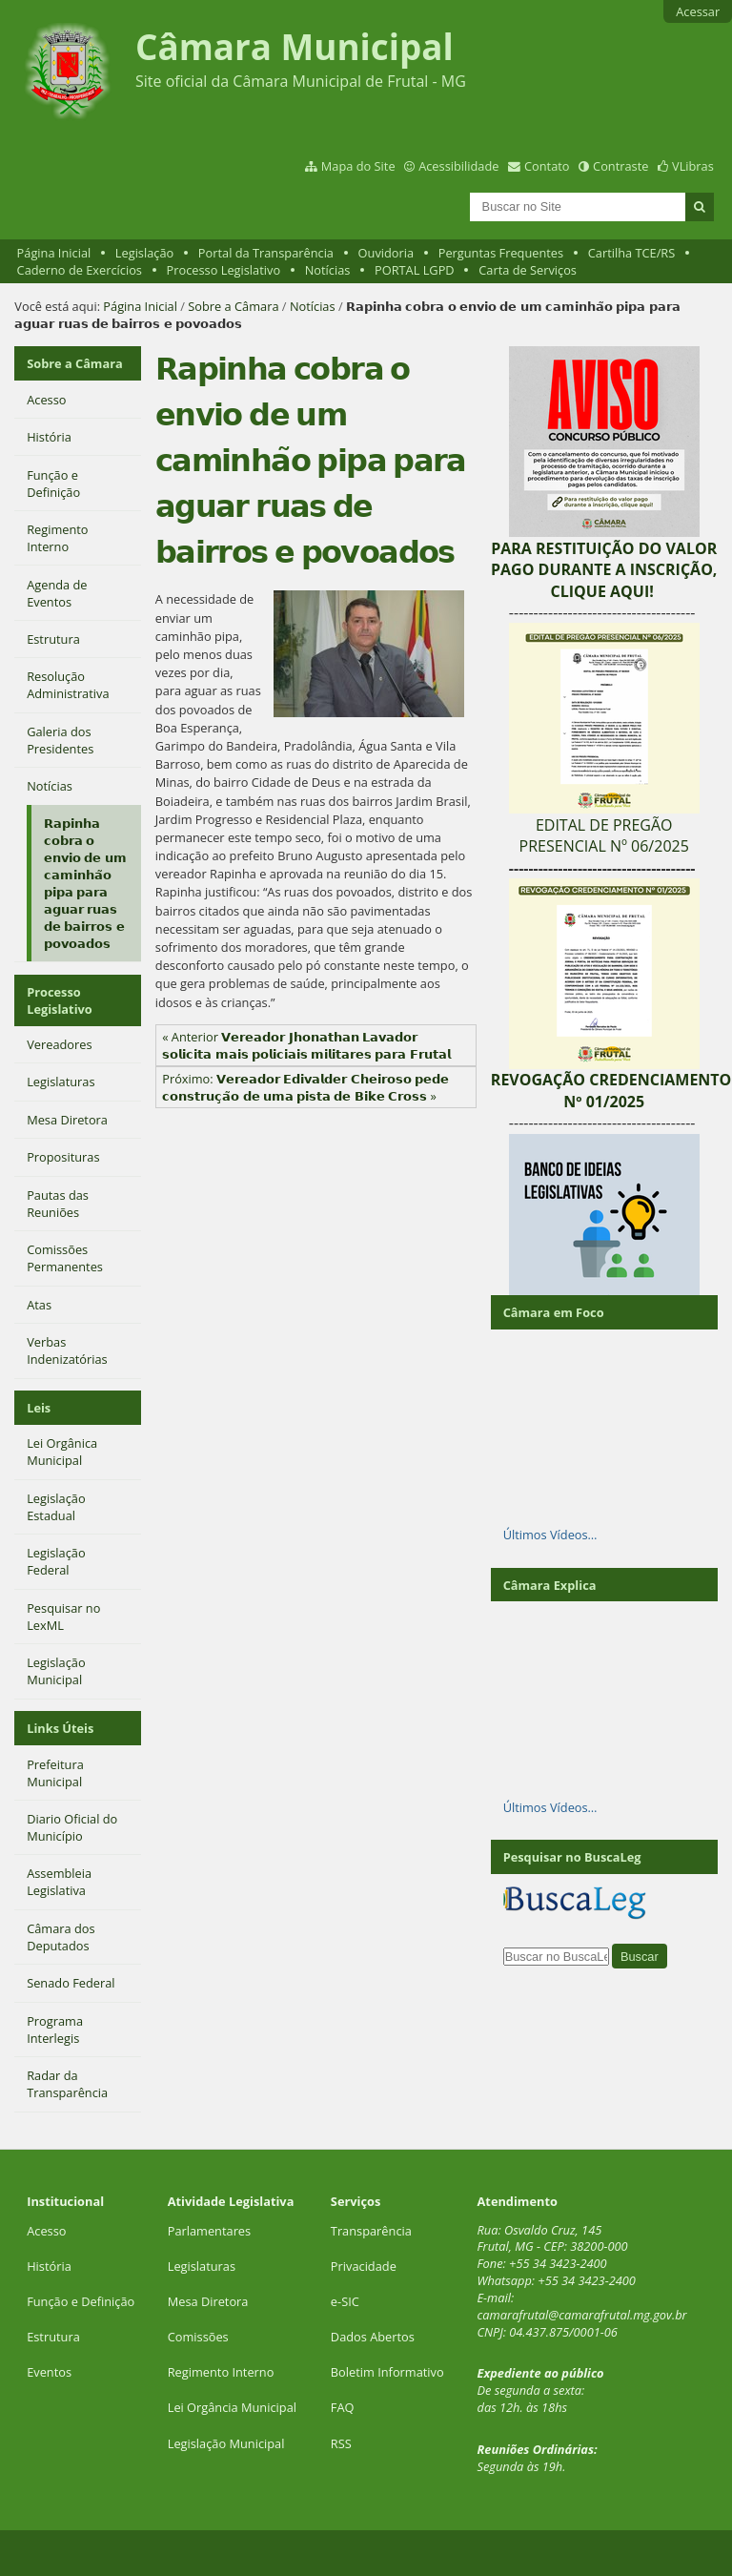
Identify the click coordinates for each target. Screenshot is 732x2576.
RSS (341, 2443)
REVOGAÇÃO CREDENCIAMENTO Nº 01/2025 (611, 1090)
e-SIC (345, 2301)
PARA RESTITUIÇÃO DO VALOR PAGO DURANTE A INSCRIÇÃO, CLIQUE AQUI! (604, 570)
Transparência (371, 2230)
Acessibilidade (458, 166)
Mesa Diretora (208, 2301)
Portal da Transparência (266, 252)
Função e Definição (80, 2301)
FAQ (343, 2407)
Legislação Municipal (226, 2443)
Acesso (46, 2230)
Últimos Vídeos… (550, 1534)
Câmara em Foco (553, 1312)
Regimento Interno (221, 2371)
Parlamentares (209, 2230)
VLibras (693, 166)
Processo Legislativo (224, 269)
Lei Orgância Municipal (232, 2407)
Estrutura (53, 2336)
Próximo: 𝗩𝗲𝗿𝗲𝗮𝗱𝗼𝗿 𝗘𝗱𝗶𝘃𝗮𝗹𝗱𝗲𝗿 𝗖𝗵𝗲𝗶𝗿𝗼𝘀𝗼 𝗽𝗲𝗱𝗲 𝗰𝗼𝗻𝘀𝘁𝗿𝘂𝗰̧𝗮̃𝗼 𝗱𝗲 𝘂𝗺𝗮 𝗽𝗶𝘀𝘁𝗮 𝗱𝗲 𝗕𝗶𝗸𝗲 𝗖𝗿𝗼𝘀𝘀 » (305, 1087)
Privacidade (363, 2266)
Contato (547, 166)
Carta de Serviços (527, 269)
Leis (39, 1407)
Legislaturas (201, 2266)
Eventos (49, 2371)
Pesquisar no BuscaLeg (572, 1856)
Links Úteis (60, 1728)
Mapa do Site (358, 166)
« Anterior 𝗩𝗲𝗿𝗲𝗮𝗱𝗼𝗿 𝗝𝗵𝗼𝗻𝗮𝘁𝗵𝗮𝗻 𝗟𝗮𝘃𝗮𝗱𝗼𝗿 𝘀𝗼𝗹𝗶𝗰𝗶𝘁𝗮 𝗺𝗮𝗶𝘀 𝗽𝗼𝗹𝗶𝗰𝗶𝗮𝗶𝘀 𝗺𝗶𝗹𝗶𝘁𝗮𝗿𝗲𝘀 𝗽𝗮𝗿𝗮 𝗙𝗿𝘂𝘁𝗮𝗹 (306, 1045)
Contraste (620, 166)
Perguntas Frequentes (500, 252)
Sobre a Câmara (233, 306)
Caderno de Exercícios (79, 269)
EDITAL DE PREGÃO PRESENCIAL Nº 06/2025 (604, 835)
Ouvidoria (386, 252)
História (49, 2266)
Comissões (198, 2336)
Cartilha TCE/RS (632, 252)
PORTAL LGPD (415, 269)
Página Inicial (54, 252)
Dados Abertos (373, 2336)
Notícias (328, 269)
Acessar (698, 11)
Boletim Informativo (387, 2371)
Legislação (144, 252)
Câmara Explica (550, 1585)
